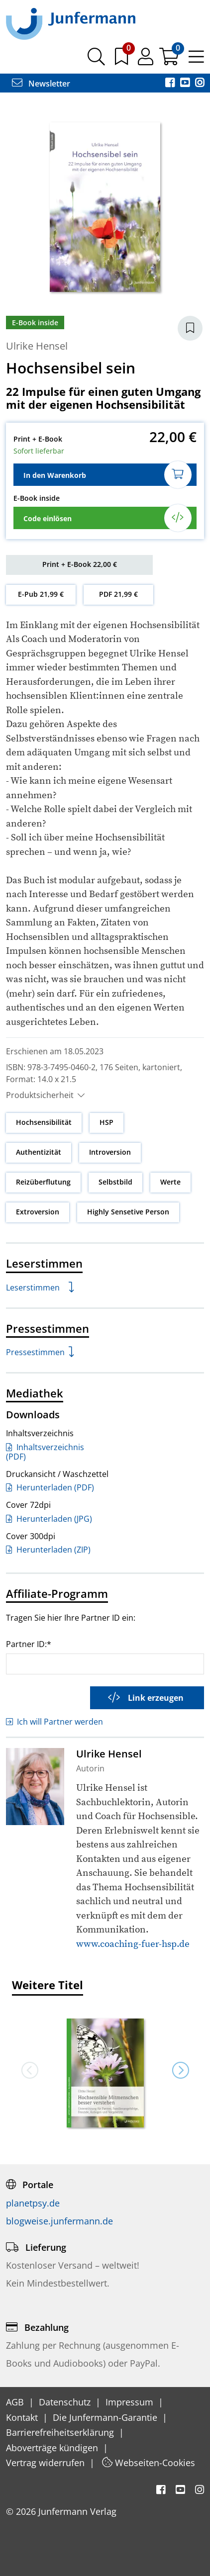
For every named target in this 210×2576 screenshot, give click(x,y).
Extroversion (37, 1211)
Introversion (110, 1152)
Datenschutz (66, 2402)
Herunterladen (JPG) (49, 1518)
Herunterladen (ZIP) (48, 1549)
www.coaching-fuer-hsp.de (133, 1944)
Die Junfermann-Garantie (106, 2417)
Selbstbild (115, 1182)
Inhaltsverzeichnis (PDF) (45, 1452)
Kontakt (23, 2417)
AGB (16, 2402)
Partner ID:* (28, 1644)
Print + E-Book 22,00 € (79, 564)
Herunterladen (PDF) (50, 1487)
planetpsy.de (33, 2203)
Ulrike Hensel (37, 346)
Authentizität (38, 1152)
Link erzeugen (146, 1697)
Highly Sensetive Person (128, 1211)
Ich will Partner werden (54, 1721)
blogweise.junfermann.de (59, 2221)
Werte (170, 1182)
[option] (105, 2069)
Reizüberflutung (43, 1182)
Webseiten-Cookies (148, 2463)
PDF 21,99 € (118, 594)
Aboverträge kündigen (53, 2448)
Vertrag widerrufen (46, 2463)
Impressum (130, 2402)
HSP (106, 1122)
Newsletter (41, 83)
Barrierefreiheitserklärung (61, 2432)
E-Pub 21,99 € (41, 594)
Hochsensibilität (44, 1122)
